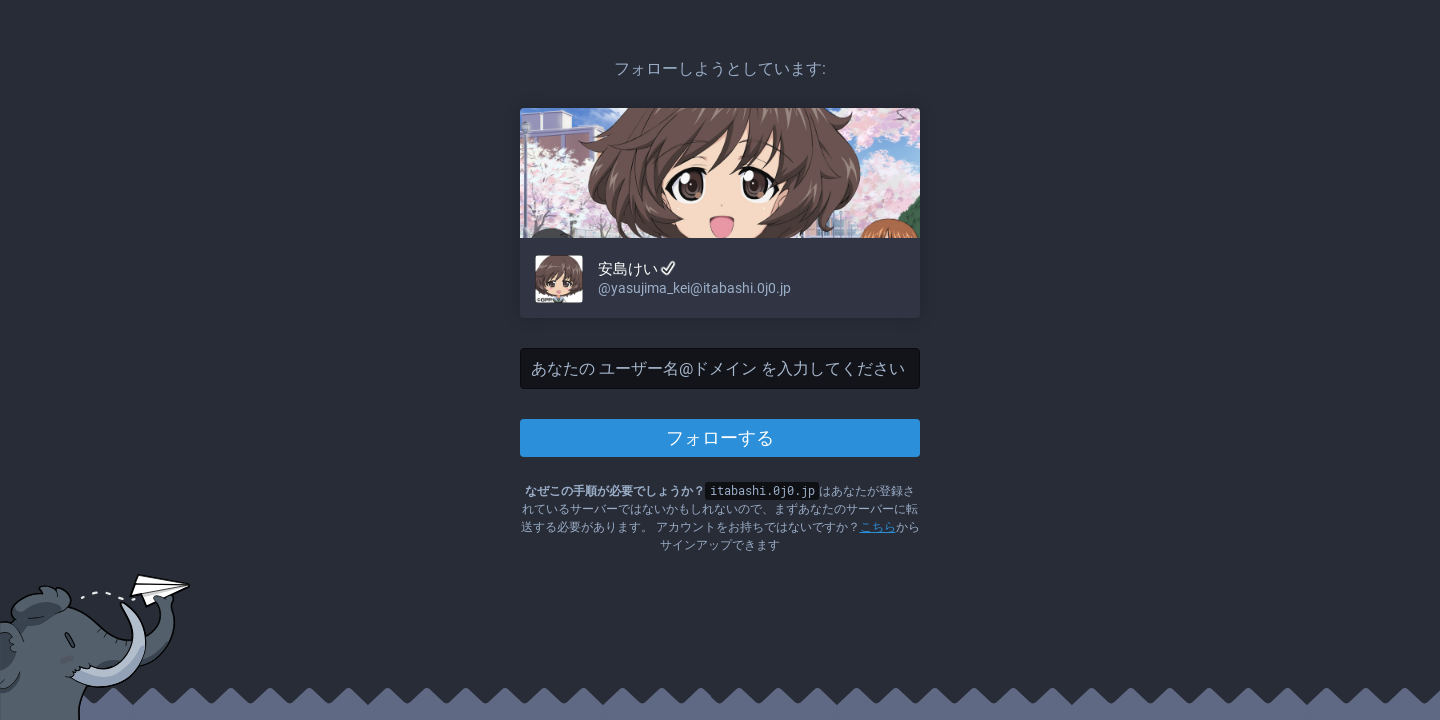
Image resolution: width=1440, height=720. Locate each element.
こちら (878, 527)
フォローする (720, 437)
